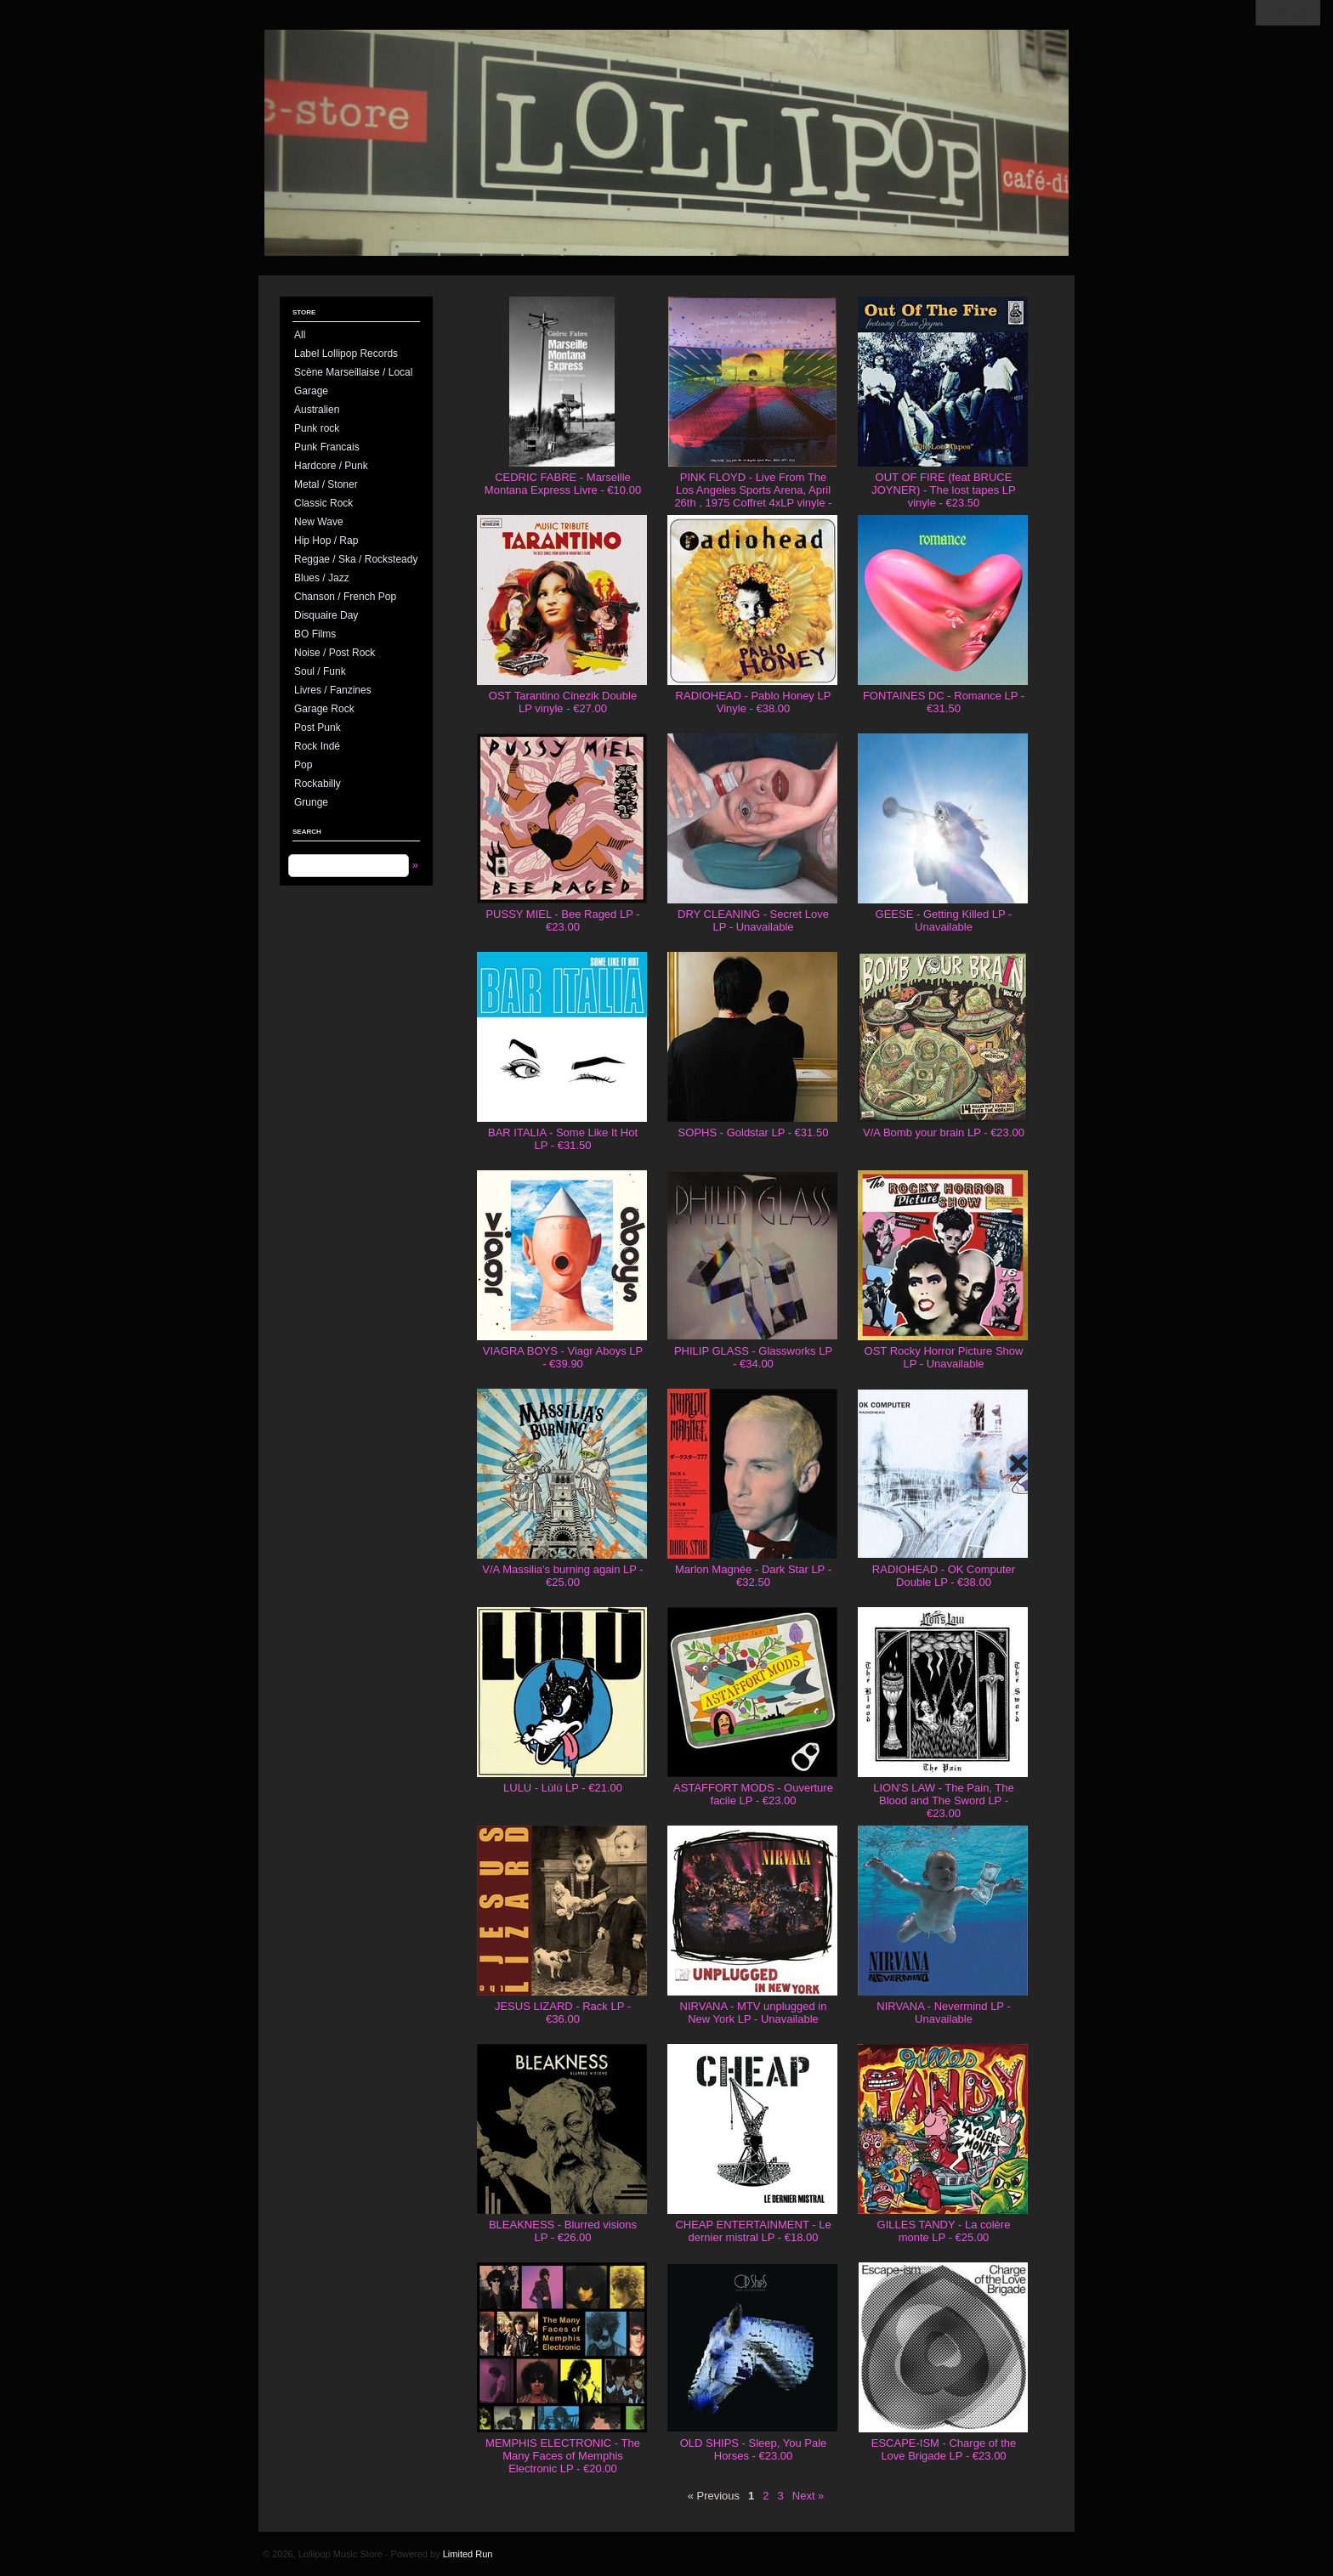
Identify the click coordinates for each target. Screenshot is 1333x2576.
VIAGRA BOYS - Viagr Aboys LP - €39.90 (563, 1357)
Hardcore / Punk (331, 466)
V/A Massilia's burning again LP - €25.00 (562, 1575)
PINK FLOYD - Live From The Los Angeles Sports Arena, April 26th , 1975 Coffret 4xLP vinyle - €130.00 (752, 496)
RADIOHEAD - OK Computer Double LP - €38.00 (943, 1575)
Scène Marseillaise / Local (353, 372)
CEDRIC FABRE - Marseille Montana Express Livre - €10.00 (563, 483)
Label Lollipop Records (346, 354)
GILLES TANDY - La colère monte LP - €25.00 (944, 2231)
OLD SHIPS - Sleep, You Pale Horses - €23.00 (753, 2449)
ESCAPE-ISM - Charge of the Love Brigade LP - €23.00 (944, 2449)
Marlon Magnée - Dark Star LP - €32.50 (753, 1575)
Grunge (311, 802)
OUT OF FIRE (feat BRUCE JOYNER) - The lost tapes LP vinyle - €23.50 (943, 490)
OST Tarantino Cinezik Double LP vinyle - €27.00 (563, 702)
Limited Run (468, 2554)
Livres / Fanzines (333, 690)
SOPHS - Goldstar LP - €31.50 (753, 1132)
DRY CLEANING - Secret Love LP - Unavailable (753, 920)
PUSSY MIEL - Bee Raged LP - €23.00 (562, 920)
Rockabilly (317, 784)
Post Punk (317, 727)
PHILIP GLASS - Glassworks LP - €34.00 (753, 1357)
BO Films (315, 634)
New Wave (318, 522)
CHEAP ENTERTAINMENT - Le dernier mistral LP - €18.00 (753, 2231)
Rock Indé (317, 746)
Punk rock (316, 428)
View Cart (1288, 13)
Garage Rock (324, 709)
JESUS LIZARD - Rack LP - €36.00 (563, 2012)
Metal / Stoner (326, 484)
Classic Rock (323, 503)
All (299, 335)
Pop (303, 765)
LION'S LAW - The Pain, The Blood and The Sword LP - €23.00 (943, 1800)
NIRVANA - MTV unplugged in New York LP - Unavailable (753, 2012)
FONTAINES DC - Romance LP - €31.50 (943, 702)
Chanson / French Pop (345, 597)
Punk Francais (327, 447)
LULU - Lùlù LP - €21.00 (562, 1787)
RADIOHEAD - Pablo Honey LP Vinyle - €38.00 (753, 702)
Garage (311, 391)
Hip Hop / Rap (326, 540)
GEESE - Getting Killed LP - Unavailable (944, 920)
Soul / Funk (320, 671)
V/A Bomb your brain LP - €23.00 (943, 1132)
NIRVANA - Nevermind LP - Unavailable (943, 2012)
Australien (316, 410)
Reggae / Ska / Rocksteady (355, 559)
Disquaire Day (326, 615)
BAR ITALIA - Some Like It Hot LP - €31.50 (563, 1139)
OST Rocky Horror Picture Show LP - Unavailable (944, 1357)
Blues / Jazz (321, 578)
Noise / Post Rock (334, 653)
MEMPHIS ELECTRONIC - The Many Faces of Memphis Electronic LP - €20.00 (562, 2456)
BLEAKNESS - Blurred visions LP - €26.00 (563, 2231)
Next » (808, 2495)
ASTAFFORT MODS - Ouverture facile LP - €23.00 (753, 1794)
